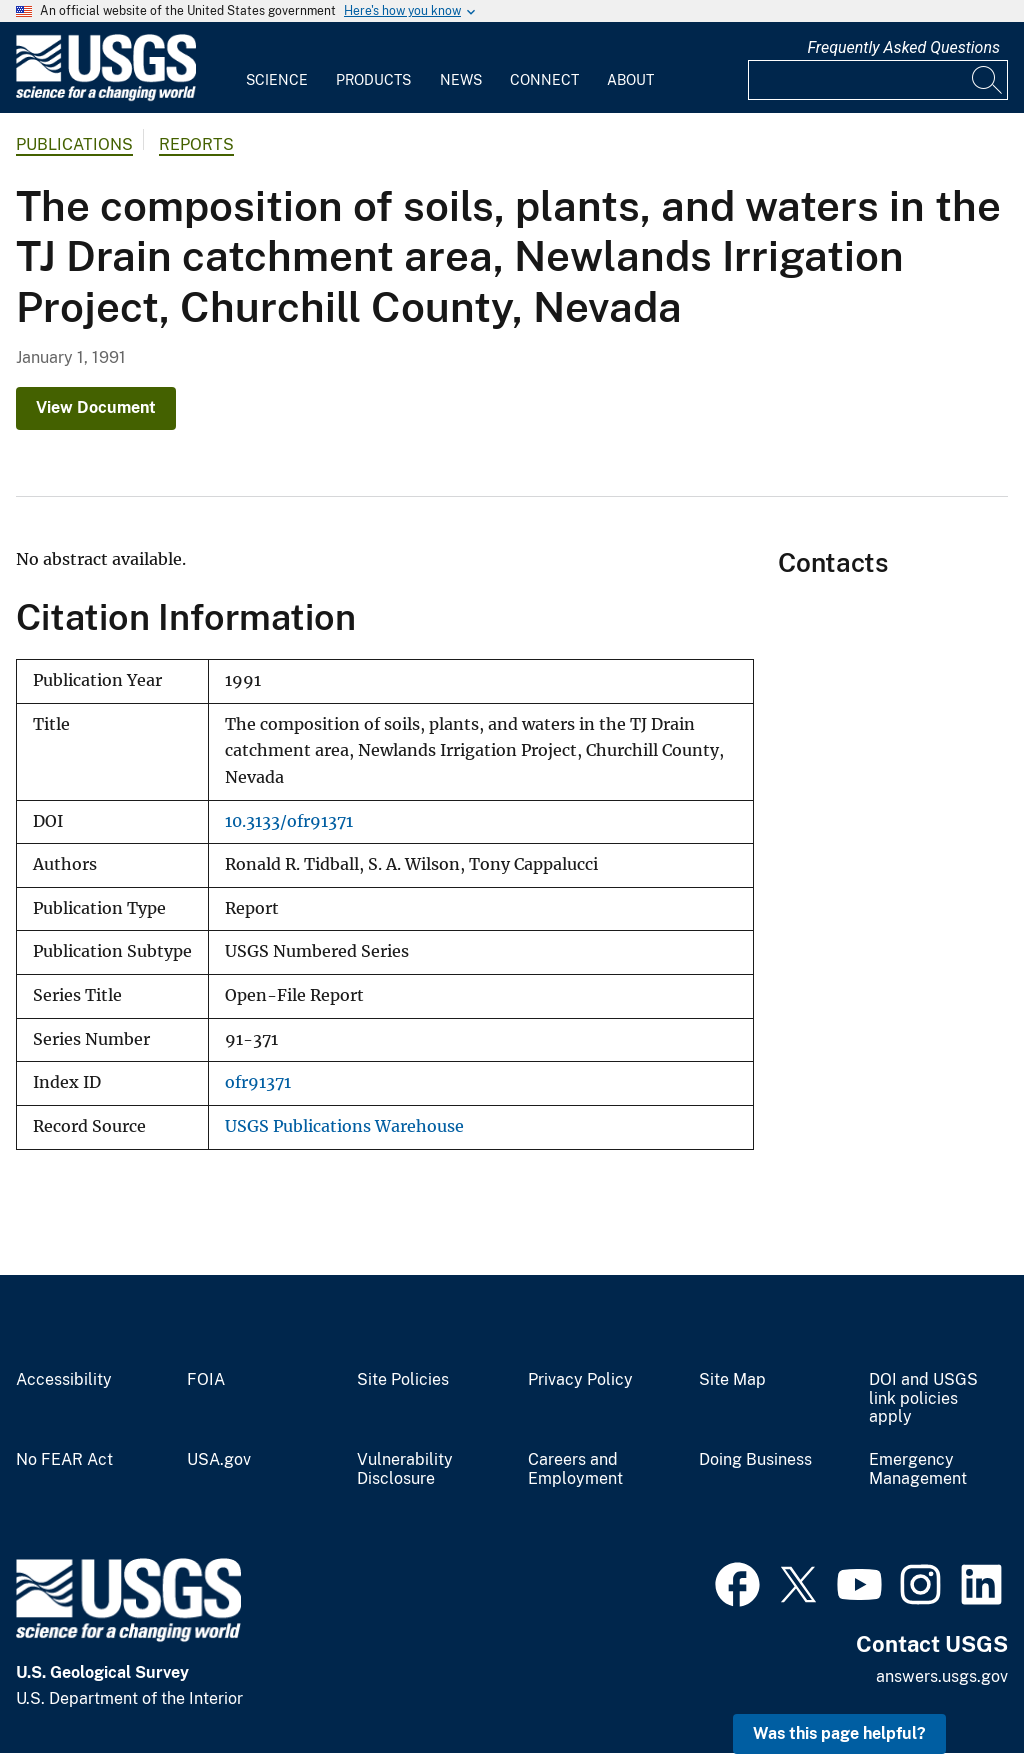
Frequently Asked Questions (903, 47)
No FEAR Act (64, 1460)
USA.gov (219, 1460)
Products (373, 80)
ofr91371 (258, 1082)
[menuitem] (277, 68)
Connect (544, 80)
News (461, 80)
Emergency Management (918, 1469)
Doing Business (755, 1460)
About (630, 80)
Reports (196, 144)
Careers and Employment (575, 1469)
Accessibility (64, 1380)
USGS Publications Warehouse (344, 1126)
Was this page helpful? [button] (839, 1733)
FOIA (206, 1380)
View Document (96, 407)
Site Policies (403, 1380)
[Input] (878, 80)
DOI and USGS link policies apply (923, 1399)
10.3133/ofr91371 (289, 821)
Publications (74, 144)
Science (277, 80)
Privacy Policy (580, 1380)
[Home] (106, 96)
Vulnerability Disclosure (405, 1469)
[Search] (988, 80)
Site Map (732, 1380)
